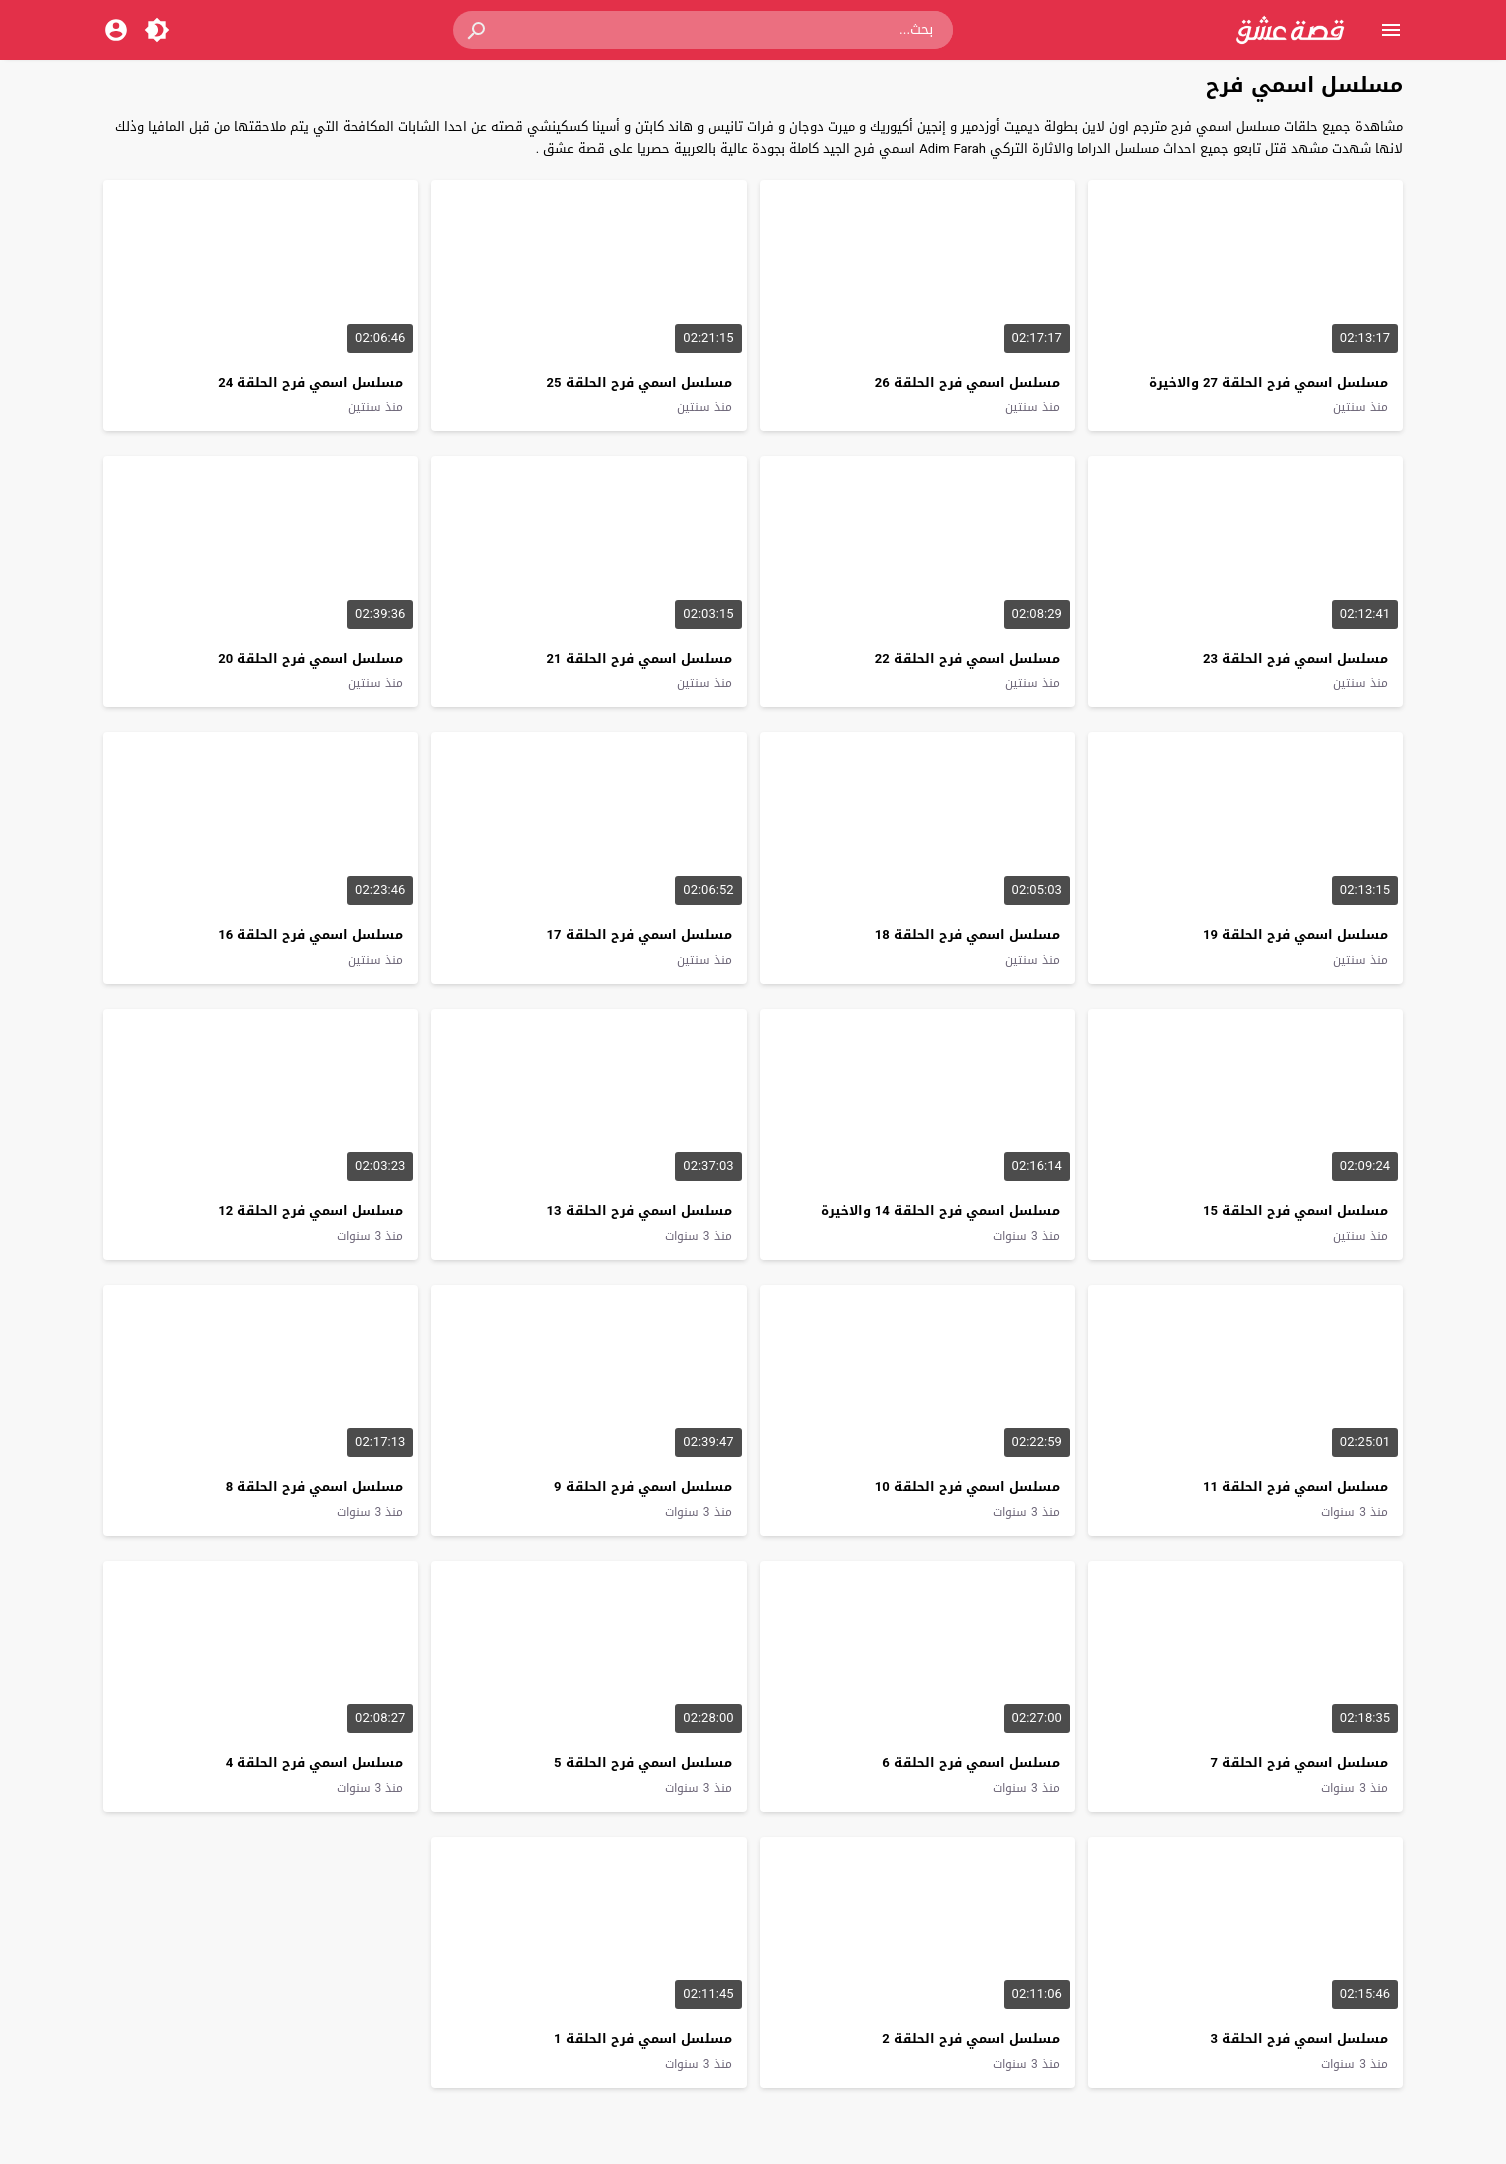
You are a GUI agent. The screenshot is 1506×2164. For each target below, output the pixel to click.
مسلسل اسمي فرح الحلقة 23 (1295, 658)
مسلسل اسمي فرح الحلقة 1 (642, 2038)
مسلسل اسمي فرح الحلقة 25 (639, 382)
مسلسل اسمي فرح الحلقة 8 (314, 1486)
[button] (478, 30)
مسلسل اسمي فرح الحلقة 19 (1295, 934)
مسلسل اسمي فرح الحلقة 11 (1295, 1486)
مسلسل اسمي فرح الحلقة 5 (642, 1762)
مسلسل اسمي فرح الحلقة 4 (314, 1762)
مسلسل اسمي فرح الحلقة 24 (310, 382)
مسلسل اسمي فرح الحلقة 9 (642, 1486)
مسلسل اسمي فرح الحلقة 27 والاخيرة (1268, 382)
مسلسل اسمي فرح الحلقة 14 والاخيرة (940, 1210)
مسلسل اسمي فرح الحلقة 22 (967, 658)
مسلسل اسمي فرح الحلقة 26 (967, 382)
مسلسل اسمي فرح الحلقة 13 (639, 1210)
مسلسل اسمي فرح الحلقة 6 (970, 1762)
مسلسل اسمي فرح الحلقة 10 (967, 1486)
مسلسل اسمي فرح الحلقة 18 (967, 934)
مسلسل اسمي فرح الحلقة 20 (310, 658)
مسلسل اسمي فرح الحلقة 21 (639, 658)
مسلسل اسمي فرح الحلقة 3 (1299, 2038)
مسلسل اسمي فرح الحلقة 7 (1299, 1762)
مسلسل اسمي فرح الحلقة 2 (970, 2038)
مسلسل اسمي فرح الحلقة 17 (639, 934)
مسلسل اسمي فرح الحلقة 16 (310, 934)
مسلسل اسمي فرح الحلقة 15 (1295, 1210)
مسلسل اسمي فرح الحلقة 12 (310, 1210)
